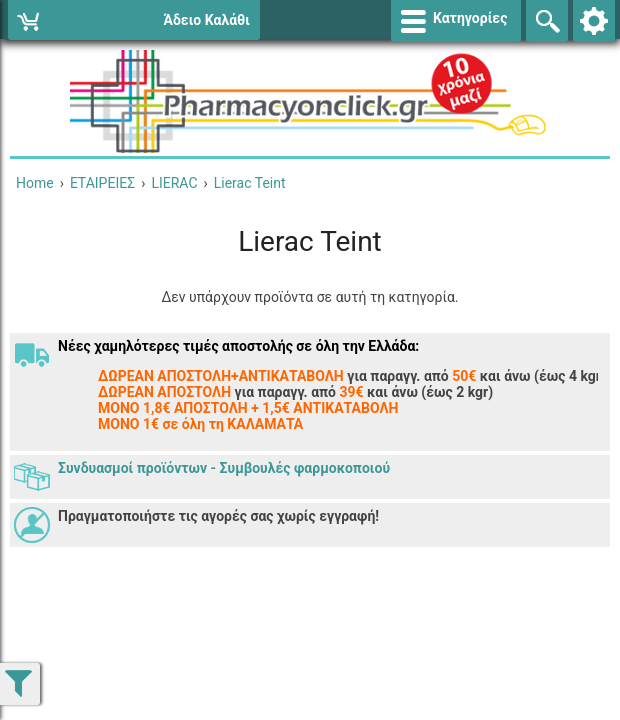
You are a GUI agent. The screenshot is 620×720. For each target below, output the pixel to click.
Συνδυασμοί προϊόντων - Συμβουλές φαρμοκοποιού (224, 468)
